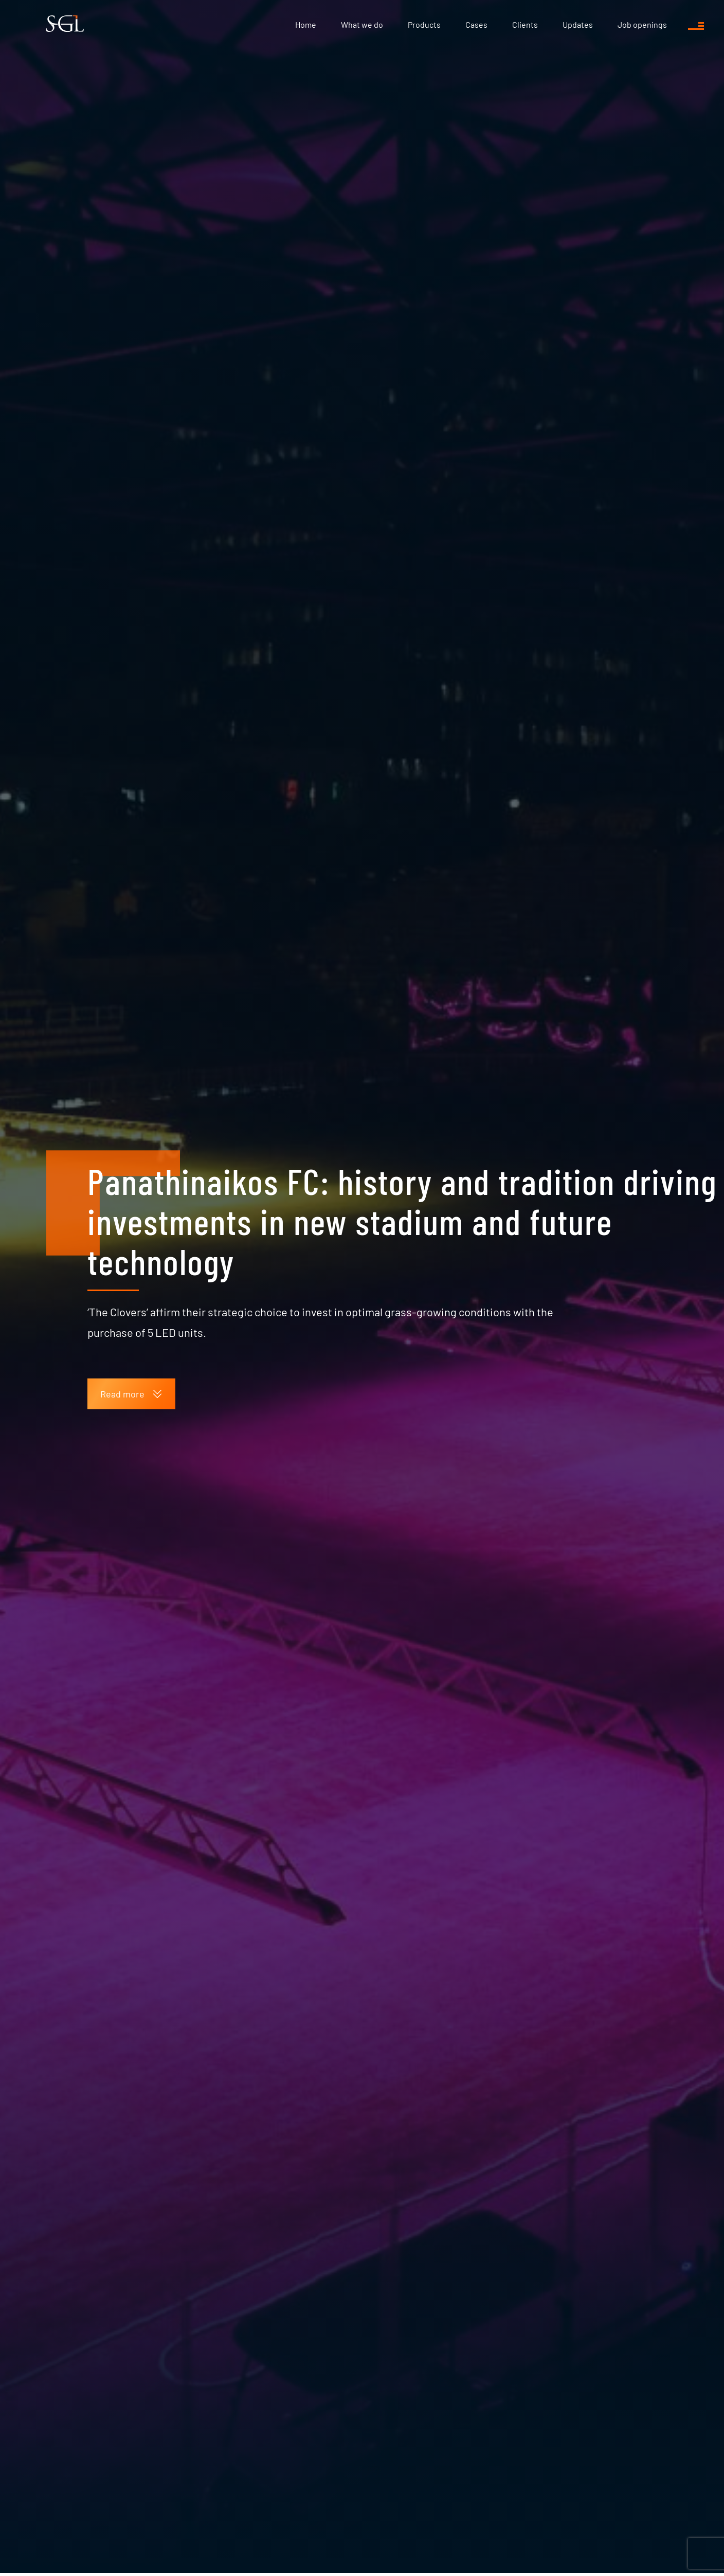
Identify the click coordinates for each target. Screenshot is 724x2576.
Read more (131, 1394)
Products (424, 24)
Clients (525, 24)
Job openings (642, 24)
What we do (362, 24)
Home (305, 24)
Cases (476, 24)
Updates (578, 24)
